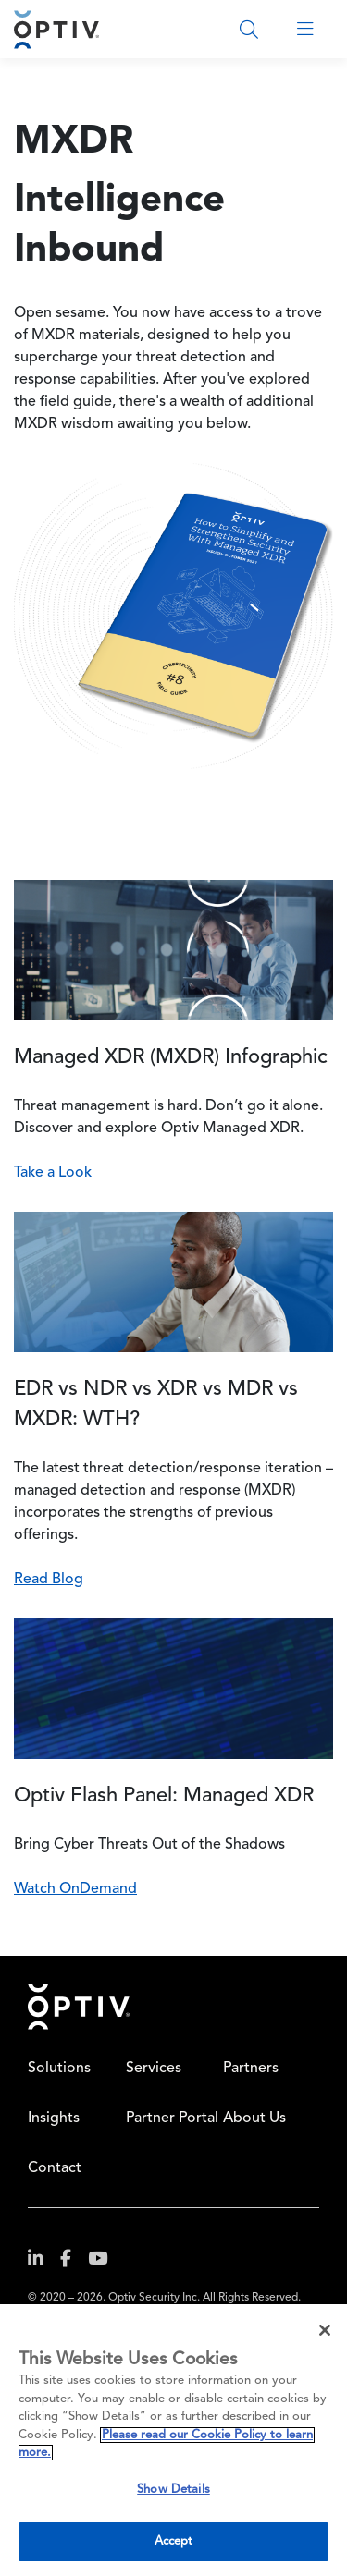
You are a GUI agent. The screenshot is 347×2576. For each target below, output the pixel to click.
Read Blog (48, 1579)
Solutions (59, 2068)
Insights (54, 2118)
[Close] (324, 2330)
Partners (251, 2068)
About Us (254, 2118)
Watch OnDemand (75, 1889)
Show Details (173, 2490)
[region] (173, 2440)
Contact (54, 2168)
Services (153, 2068)
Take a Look (53, 1173)
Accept (174, 2541)
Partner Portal (172, 2118)
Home (79, 2007)
